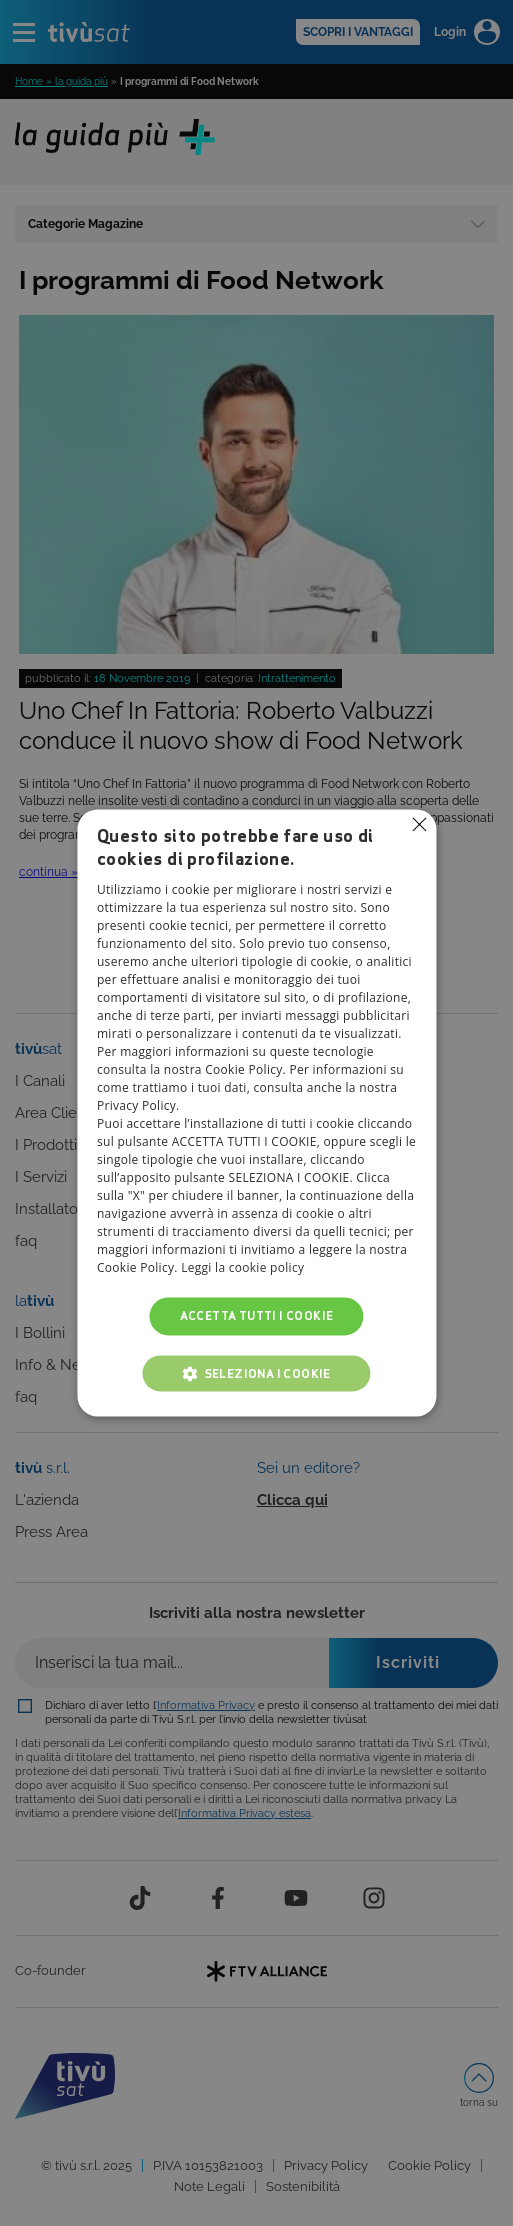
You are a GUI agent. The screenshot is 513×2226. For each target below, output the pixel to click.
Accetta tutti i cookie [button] (257, 1315)
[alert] (256, 1113)
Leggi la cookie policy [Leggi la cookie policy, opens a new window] (242, 1267)
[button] (257, 1374)
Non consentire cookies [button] (419, 824)
